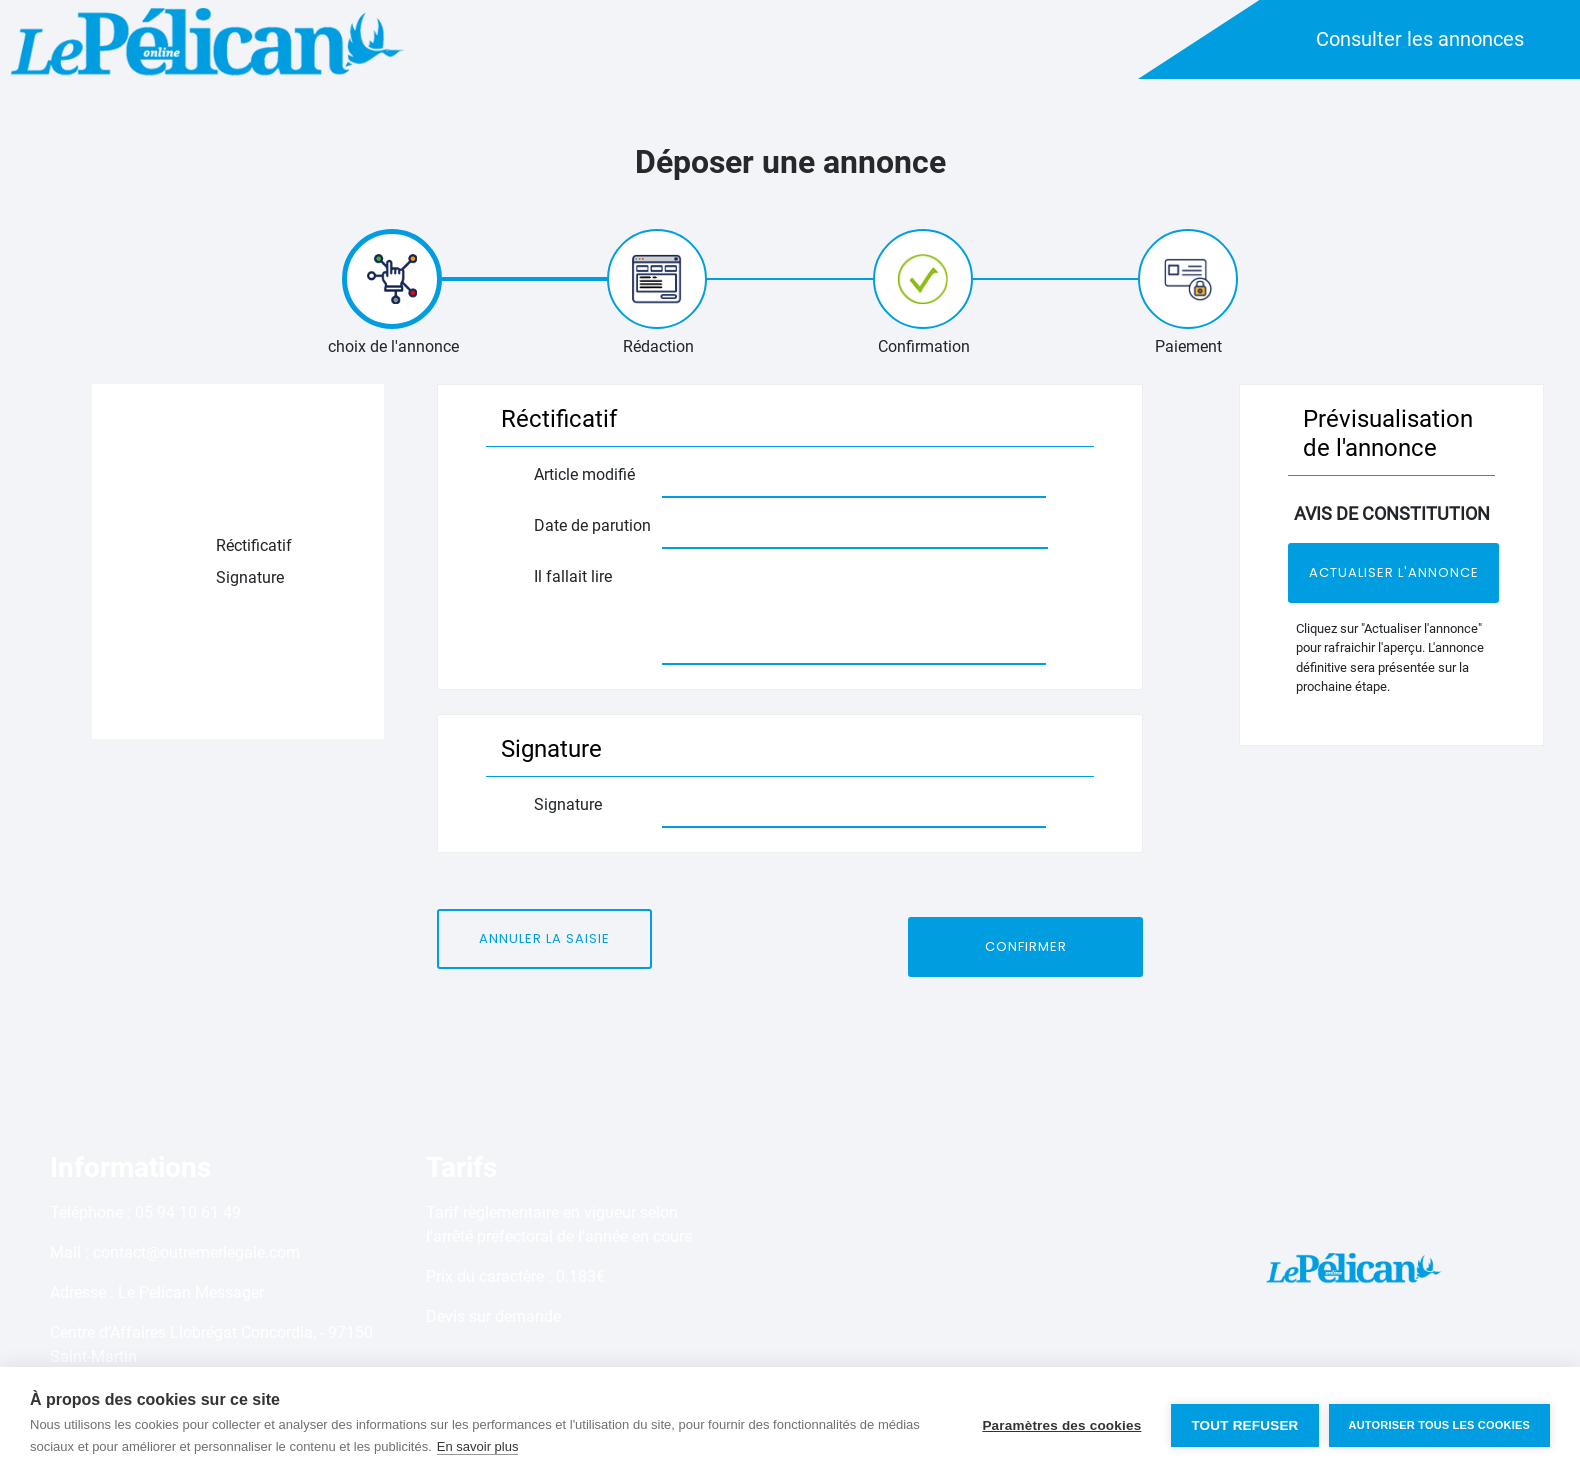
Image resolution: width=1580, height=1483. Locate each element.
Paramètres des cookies (1061, 1425)
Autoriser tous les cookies (1439, 1425)
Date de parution (594, 525)
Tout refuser (1244, 1425)
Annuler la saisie (544, 938)
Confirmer (1026, 946)
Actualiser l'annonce (1394, 572)
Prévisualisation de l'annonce (1388, 433)
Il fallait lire (575, 576)
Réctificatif (254, 545)
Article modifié (586, 474)
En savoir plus (478, 1446)
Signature (250, 577)
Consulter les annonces (1420, 39)
